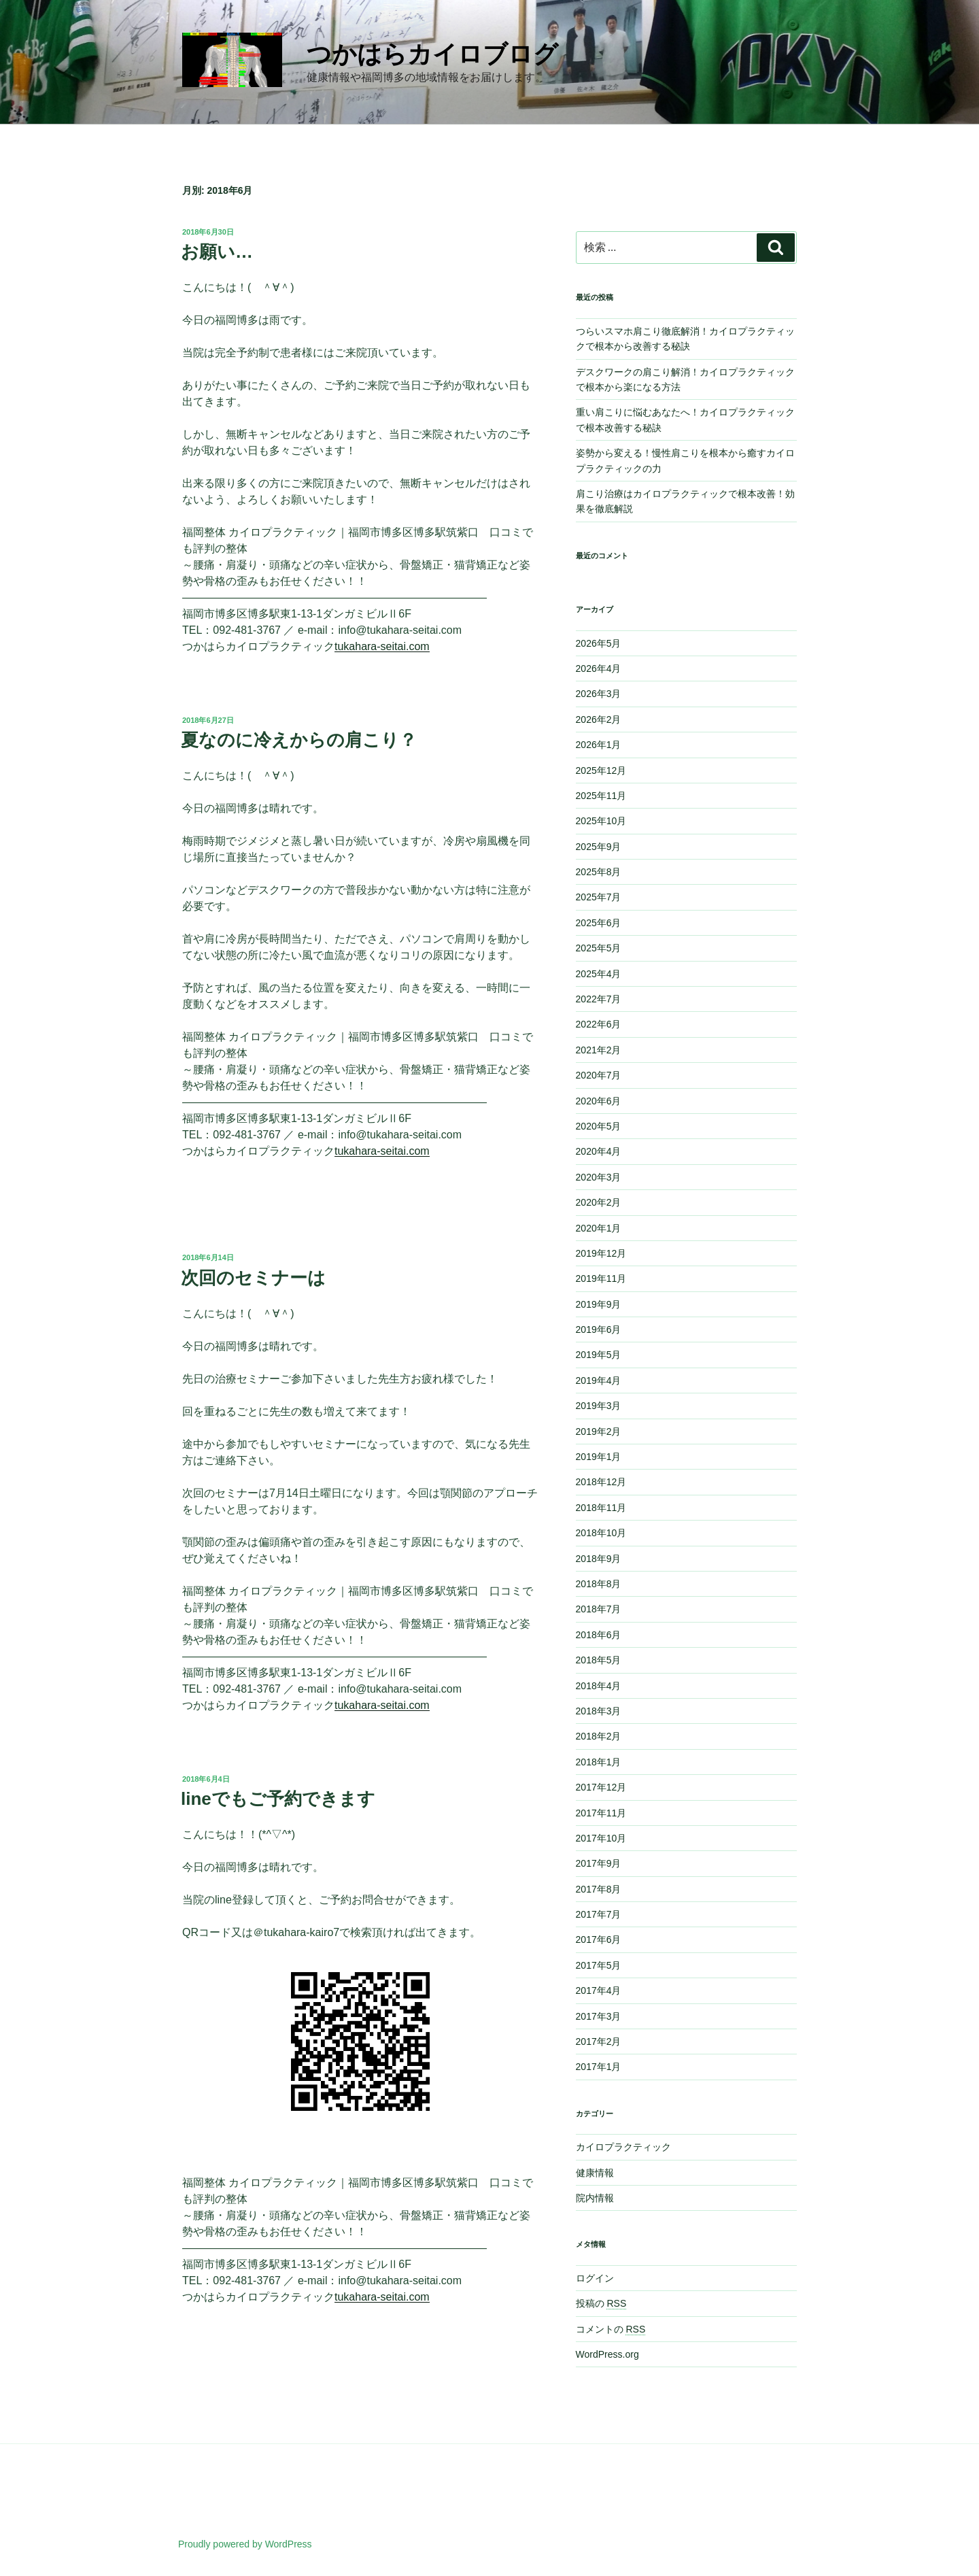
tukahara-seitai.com (382, 646)
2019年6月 (598, 1329)
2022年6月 (598, 1024)
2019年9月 (598, 1304)
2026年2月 (598, 719)
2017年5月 (598, 1965)
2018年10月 (601, 1532)
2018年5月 (598, 1660)
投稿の (601, 2303)
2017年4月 (598, 1990)
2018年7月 (598, 1609)
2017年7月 (598, 1914)
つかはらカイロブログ (432, 54)
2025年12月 (601, 770)
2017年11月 (601, 1813)
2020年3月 (598, 1177)
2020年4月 (598, 1151)
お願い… (217, 251)
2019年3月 (598, 1405)
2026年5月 (598, 643)
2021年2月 (598, 1050)
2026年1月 (598, 744)
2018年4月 (598, 1685)
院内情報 (595, 2197)
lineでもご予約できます (278, 1799)
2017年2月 (598, 2041)
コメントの (611, 2329)
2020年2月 (598, 1202)
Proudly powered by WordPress (245, 2544)
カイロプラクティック (623, 2146)
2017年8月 (598, 1889)
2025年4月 (598, 973)
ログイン (595, 2278)
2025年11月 (601, 795)
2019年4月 (598, 1380)
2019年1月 (598, 1456)
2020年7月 (598, 1075)
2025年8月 (598, 871)
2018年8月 (598, 1583)
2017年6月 (598, 1939)
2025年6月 (598, 922)
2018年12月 (601, 1481)
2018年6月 (598, 1634)
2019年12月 (601, 1253)
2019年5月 (598, 1354)
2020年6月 (598, 1101)
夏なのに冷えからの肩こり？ (299, 740)
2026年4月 (598, 668)
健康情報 (595, 2172)
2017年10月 (601, 1838)
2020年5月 (598, 1126)
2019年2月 (598, 1431)
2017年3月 (598, 2016)
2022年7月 (598, 999)
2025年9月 (598, 846)
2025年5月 (598, 948)
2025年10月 (601, 820)
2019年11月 (601, 1278)
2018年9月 (598, 1558)
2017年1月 (598, 2066)
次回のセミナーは (253, 1278)
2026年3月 (598, 693)
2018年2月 (598, 1736)
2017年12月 (601, 1787)
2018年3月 (598, 1711)
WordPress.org (607, 2354)
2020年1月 (598, 1228)
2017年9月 (598, 1863)
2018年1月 (598, 1762)
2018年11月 (601, 1507)
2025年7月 (598, 897)
